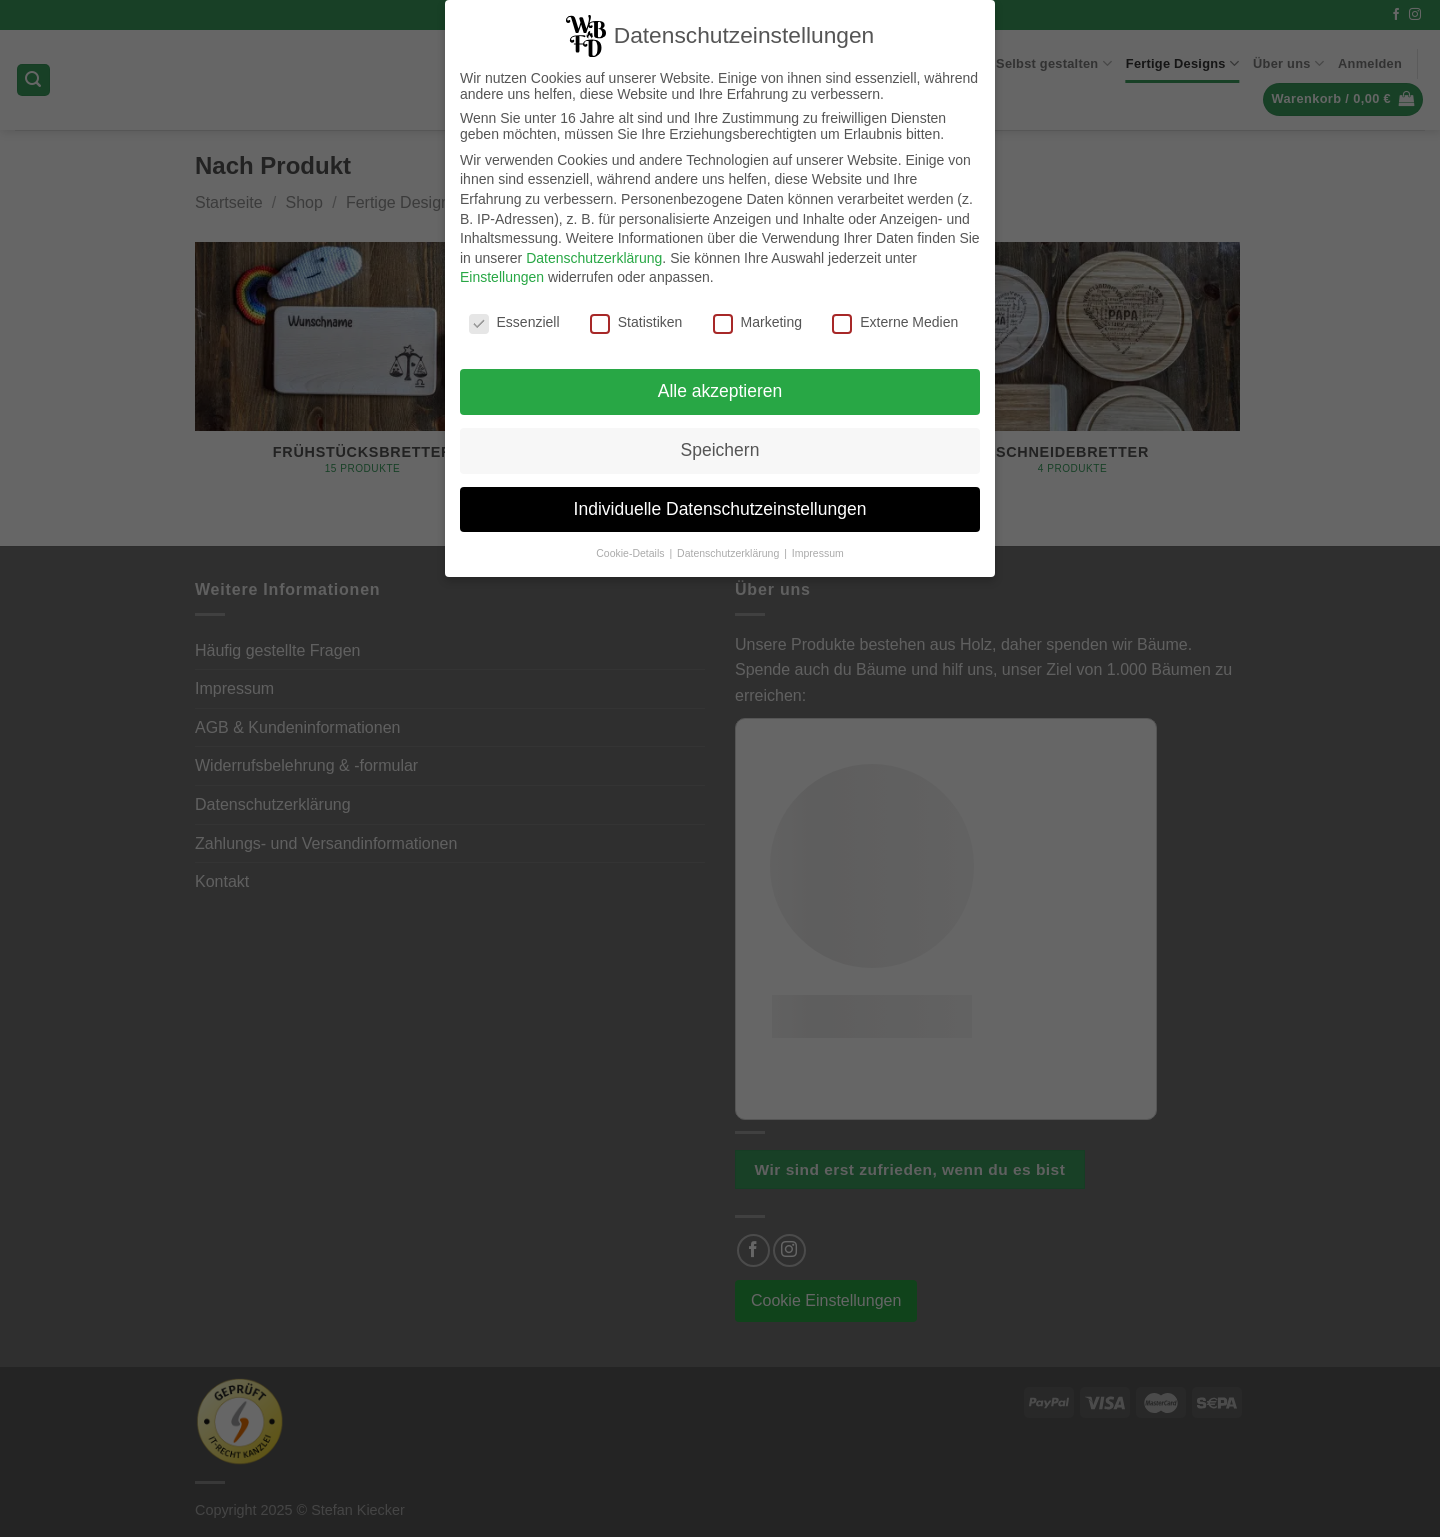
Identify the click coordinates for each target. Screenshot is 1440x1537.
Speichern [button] (720, 444)
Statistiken (636, 316)
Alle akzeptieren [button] (720, 385)
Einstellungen (502, 271)
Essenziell (514, 316)
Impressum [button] (818, 547)
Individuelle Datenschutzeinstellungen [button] (720, 503)
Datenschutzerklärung (594, 252)
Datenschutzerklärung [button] (729, 547)
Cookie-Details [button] (631, 547)
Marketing (757, 316)
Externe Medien (895, 316)
